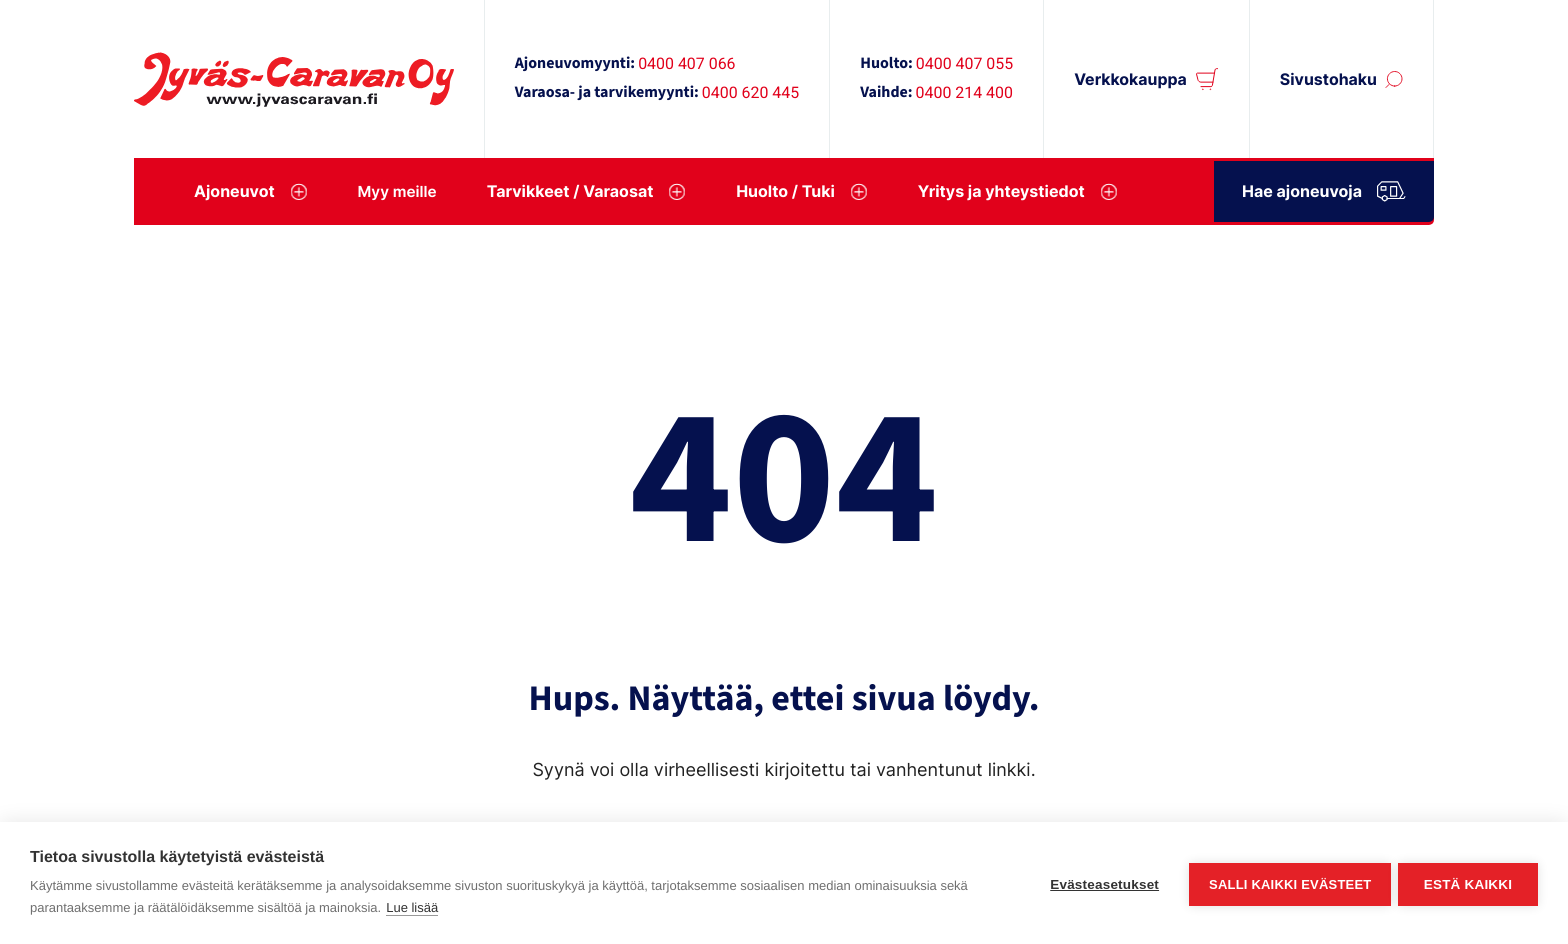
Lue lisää (412, 907)
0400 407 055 (964, 63)
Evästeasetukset (1101, 883)
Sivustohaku (1328, 79)
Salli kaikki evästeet (1287, 883)
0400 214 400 (964, 92)
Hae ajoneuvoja (1324, 188)
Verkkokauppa (1130, 79)
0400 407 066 (686, 63)
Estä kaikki (1468, 883)
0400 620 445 (750, 92)
